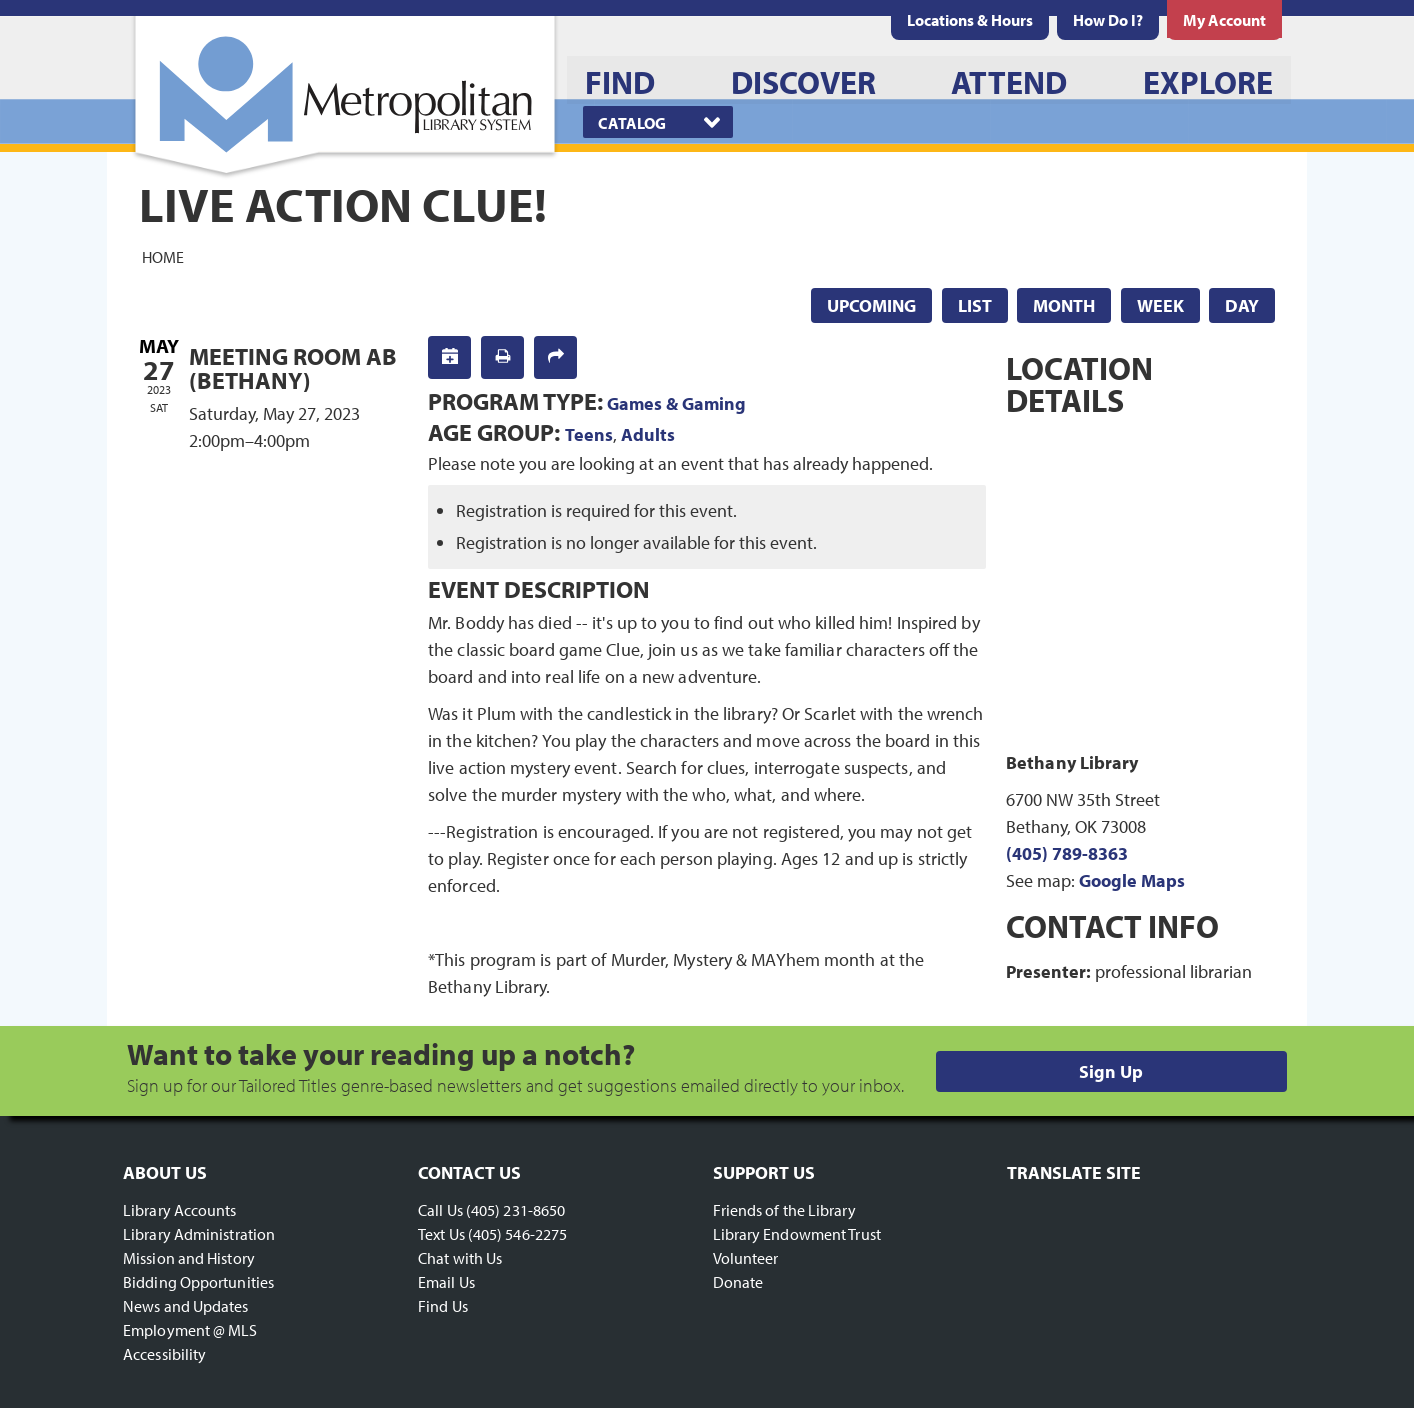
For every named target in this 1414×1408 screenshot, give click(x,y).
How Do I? (1108, 20)
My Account (1224, 20)
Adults (648, 434)
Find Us (443, 1306)
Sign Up (1111, 1071)
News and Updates (186, 1306)
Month (1064, 305)
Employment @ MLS (190, 1330)
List (975, 305)
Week (1160, 305)
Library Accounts (180, 1210)
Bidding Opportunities (198, 1282)
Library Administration (199, 1234)
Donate (738, 1282)
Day (1242, 305)
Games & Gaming (676, 403)
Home (163, 256)
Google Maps (1132, 880)
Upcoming (871, 305)
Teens (589, 434)
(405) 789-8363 (1067, 853)
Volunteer (746, 1258)
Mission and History (189, 1258)
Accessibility (164, 1354)
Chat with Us (460, 1258)
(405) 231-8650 (515, 1210)
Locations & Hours (970, 20)
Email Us (446, 1282)
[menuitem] (970, 20)
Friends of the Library (784, 1210)
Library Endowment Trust (797, 1234)
